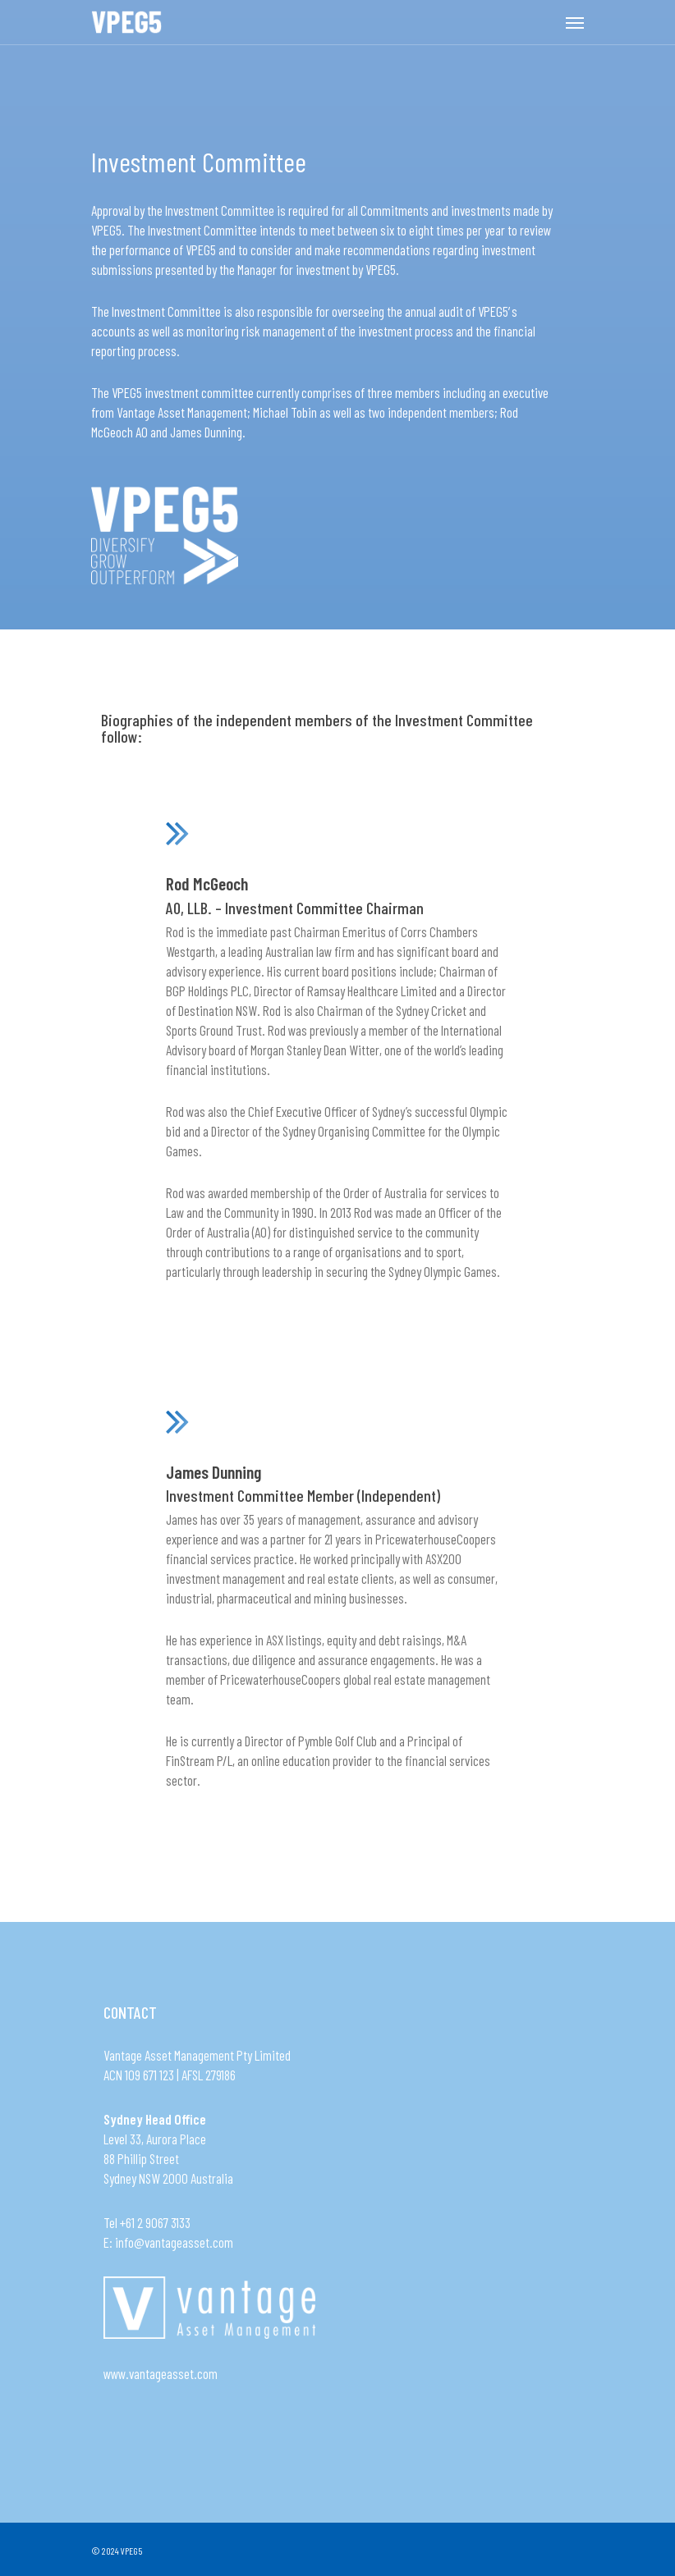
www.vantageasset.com (160, 2373)
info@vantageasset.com (174, 2242)
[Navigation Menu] (575, 22)
